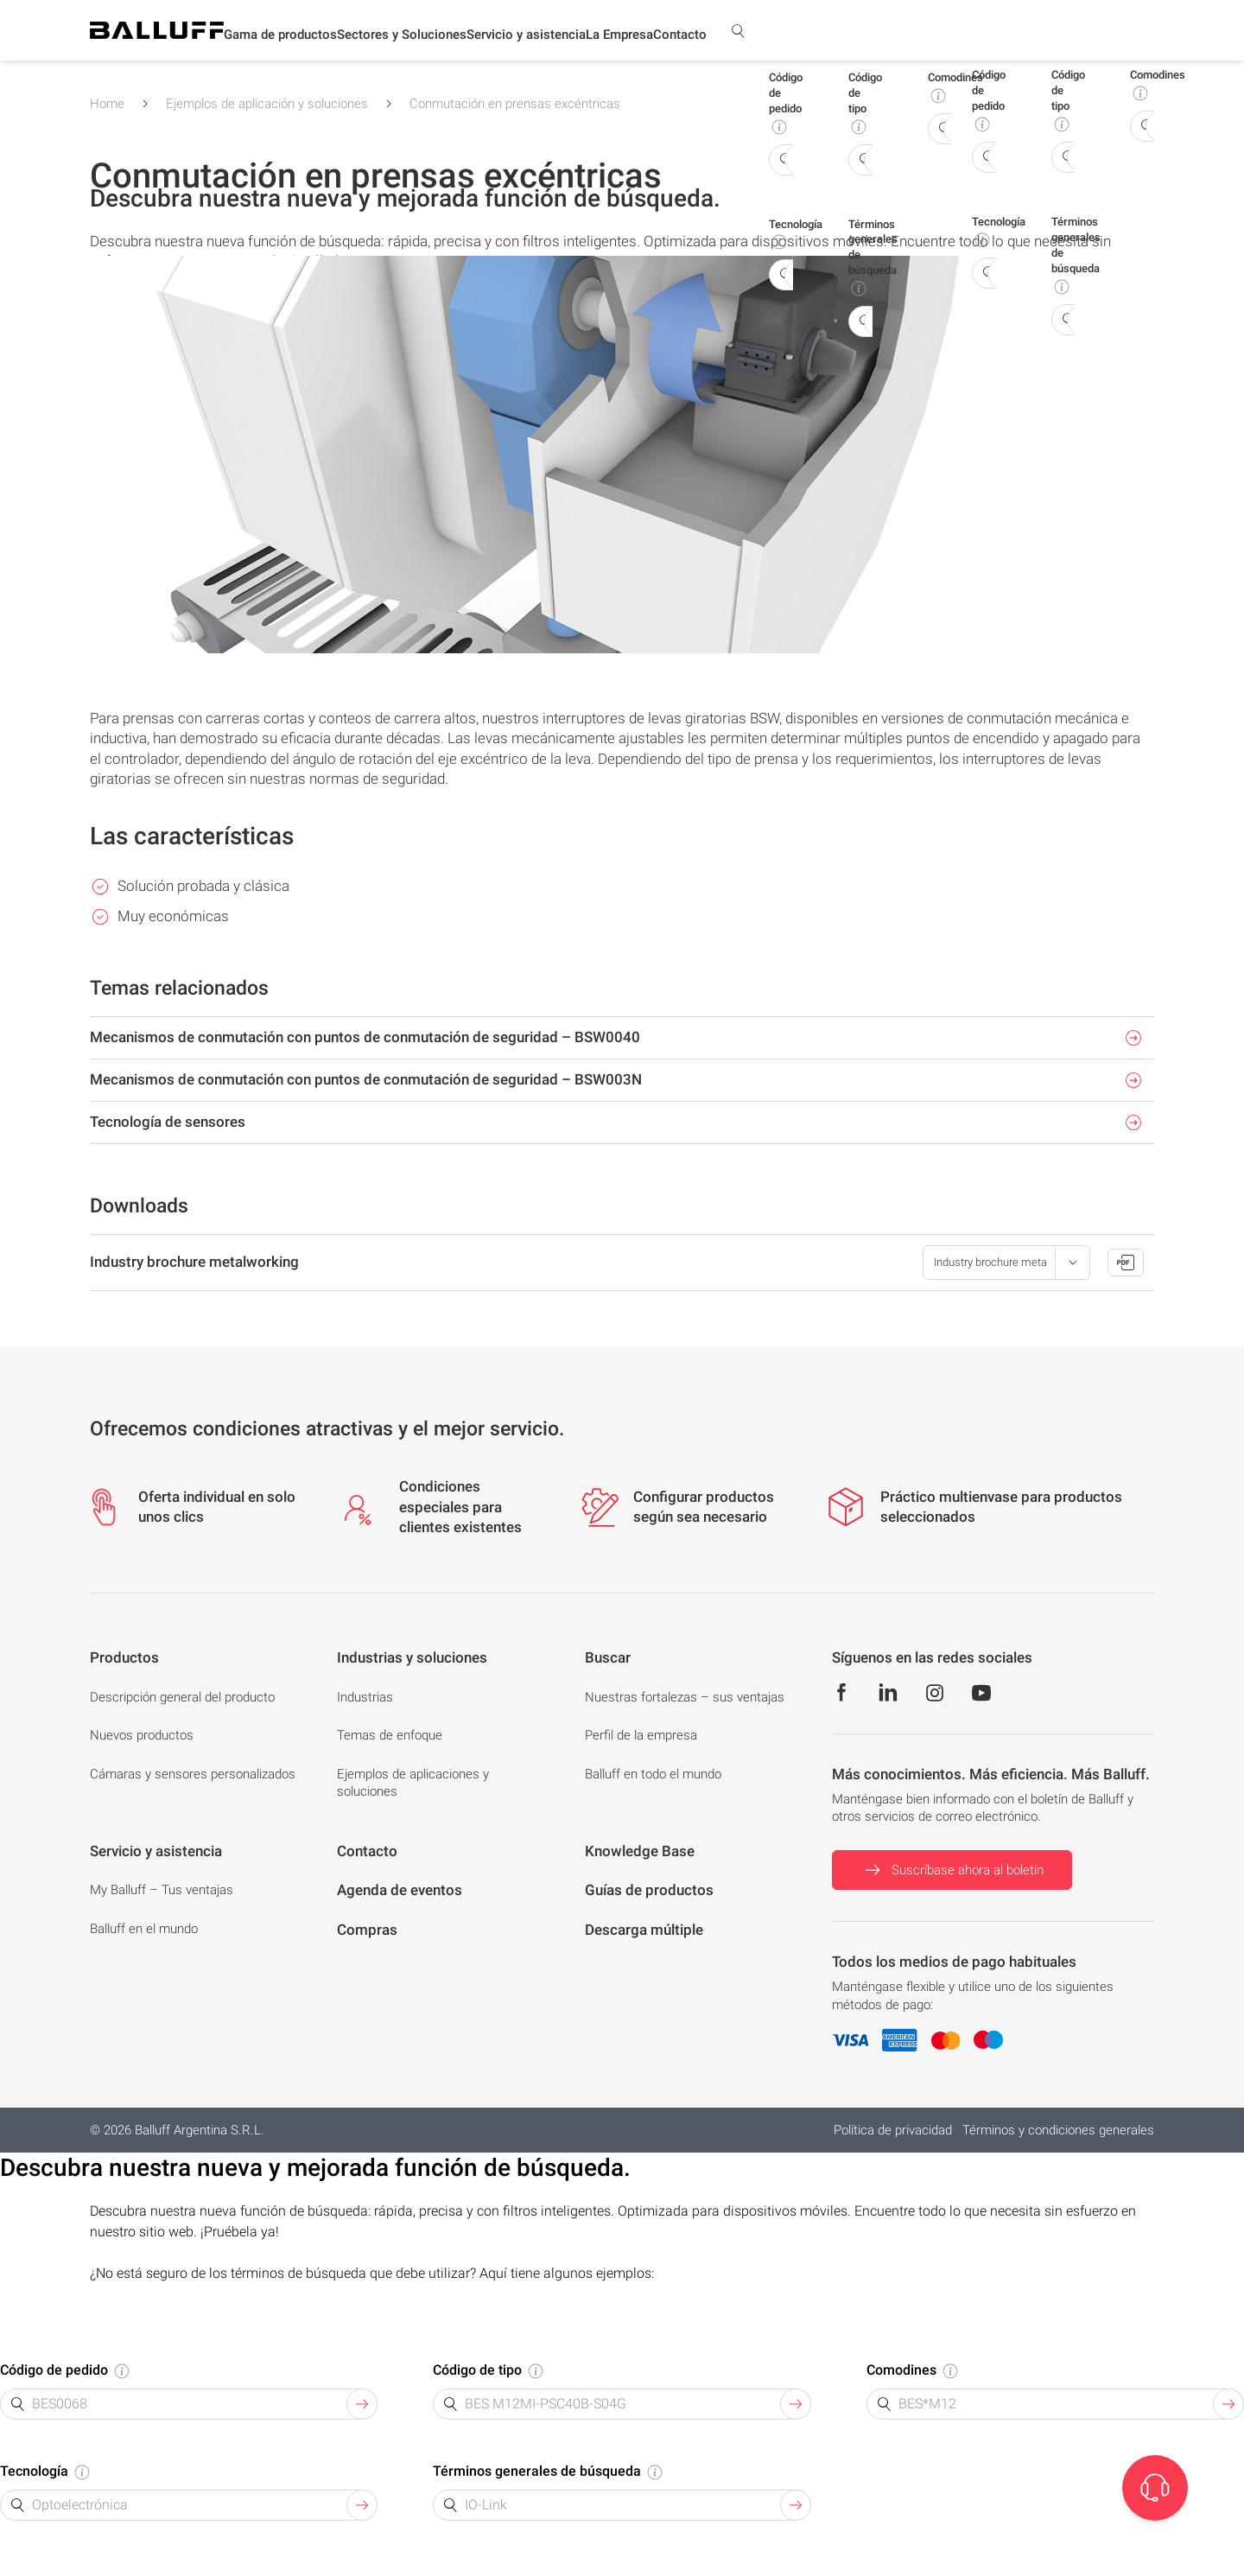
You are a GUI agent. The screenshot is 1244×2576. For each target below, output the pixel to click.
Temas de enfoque (389, 1735)
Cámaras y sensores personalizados (192, 1774)
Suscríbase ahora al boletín (952, 1870)
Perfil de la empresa (641, 1735)
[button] (280, 35)
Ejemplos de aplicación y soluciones (267, 103)
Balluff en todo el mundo (653, 1774)
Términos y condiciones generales (1058, 2130)
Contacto (680, 34)
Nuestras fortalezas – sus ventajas (684, 1697)
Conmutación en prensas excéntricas (514, 103)
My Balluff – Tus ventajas (161, 1890)
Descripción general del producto (182, 1697)
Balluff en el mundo (144, 1929)
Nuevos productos (142, 1735)
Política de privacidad (893, 2130)
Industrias (365, 1697)
